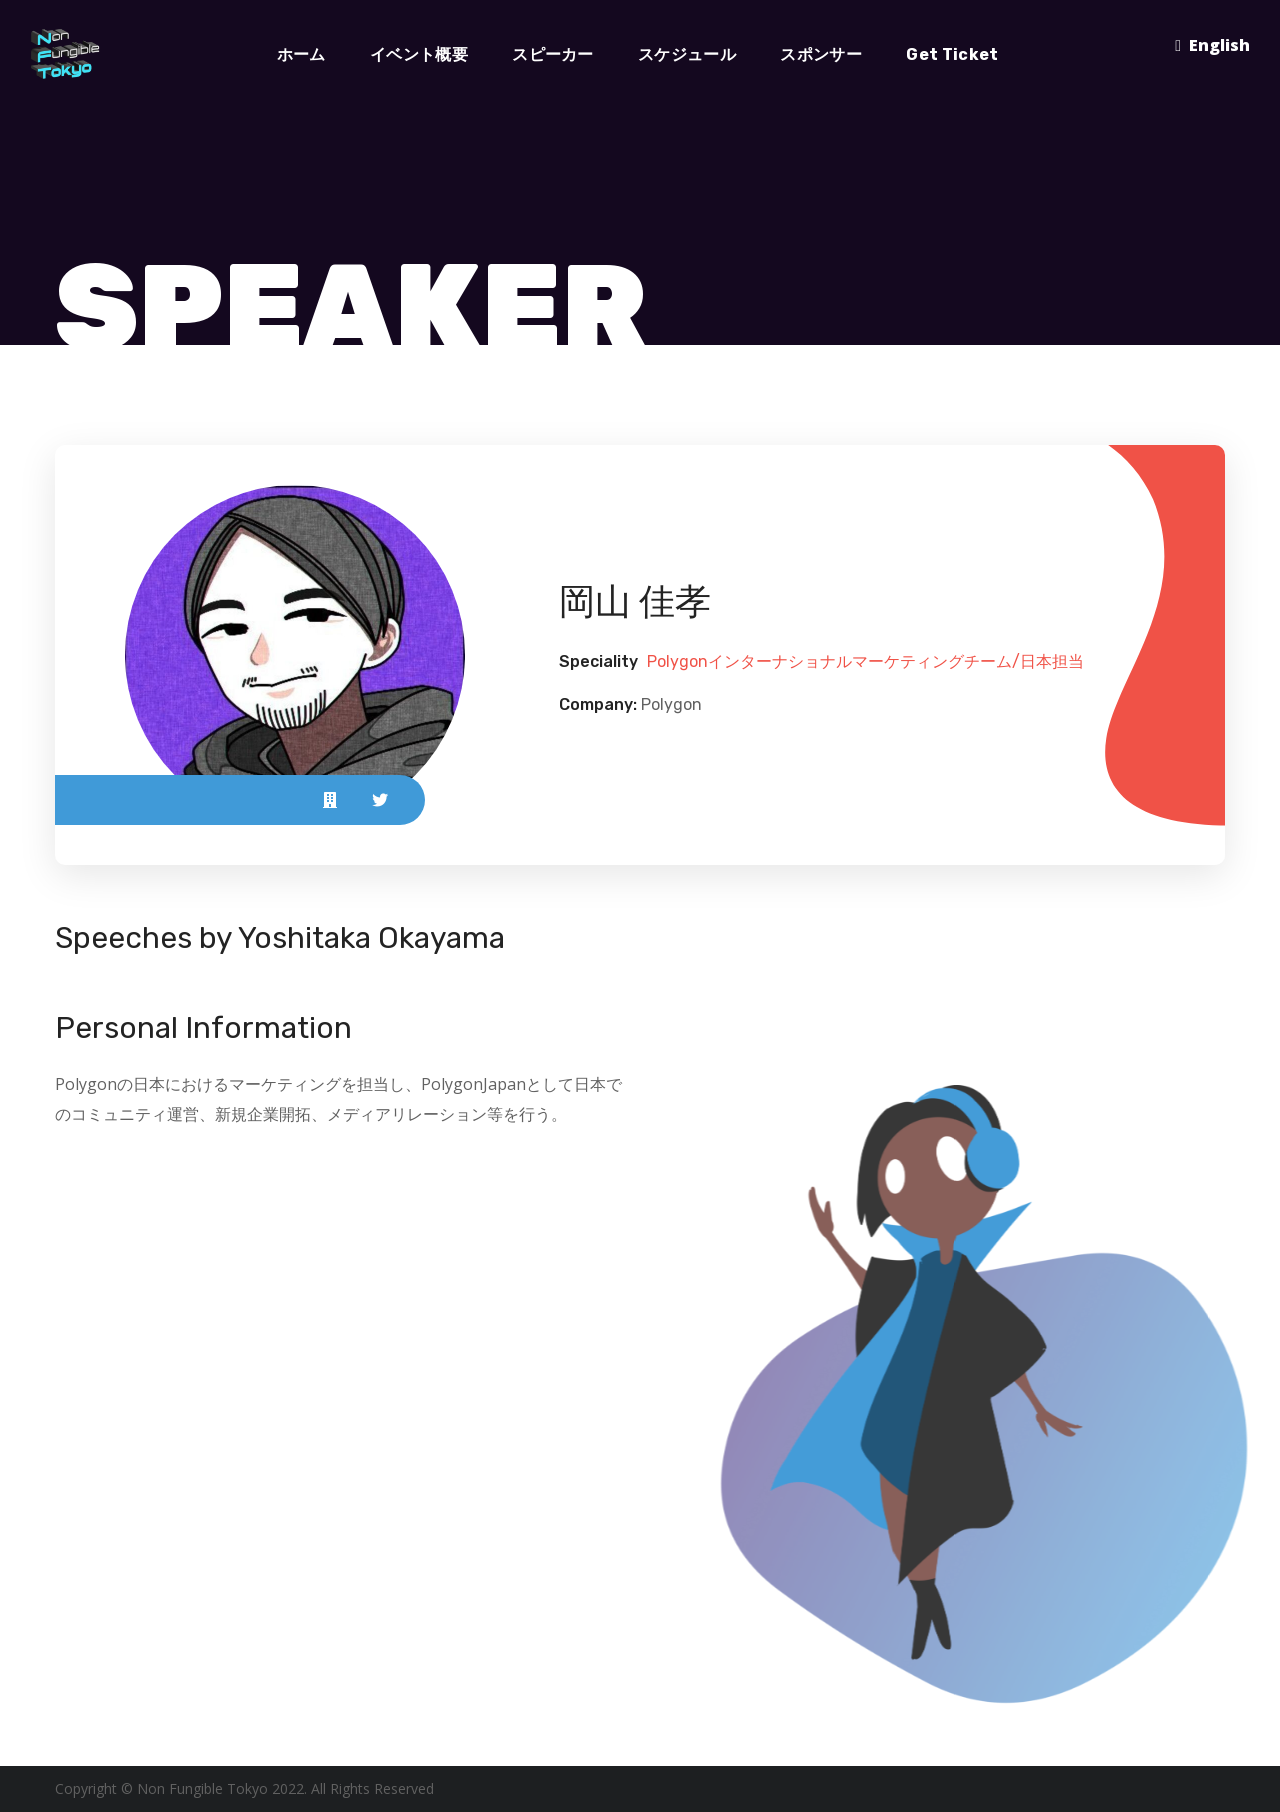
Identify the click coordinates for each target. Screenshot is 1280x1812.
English (1219, 45)
